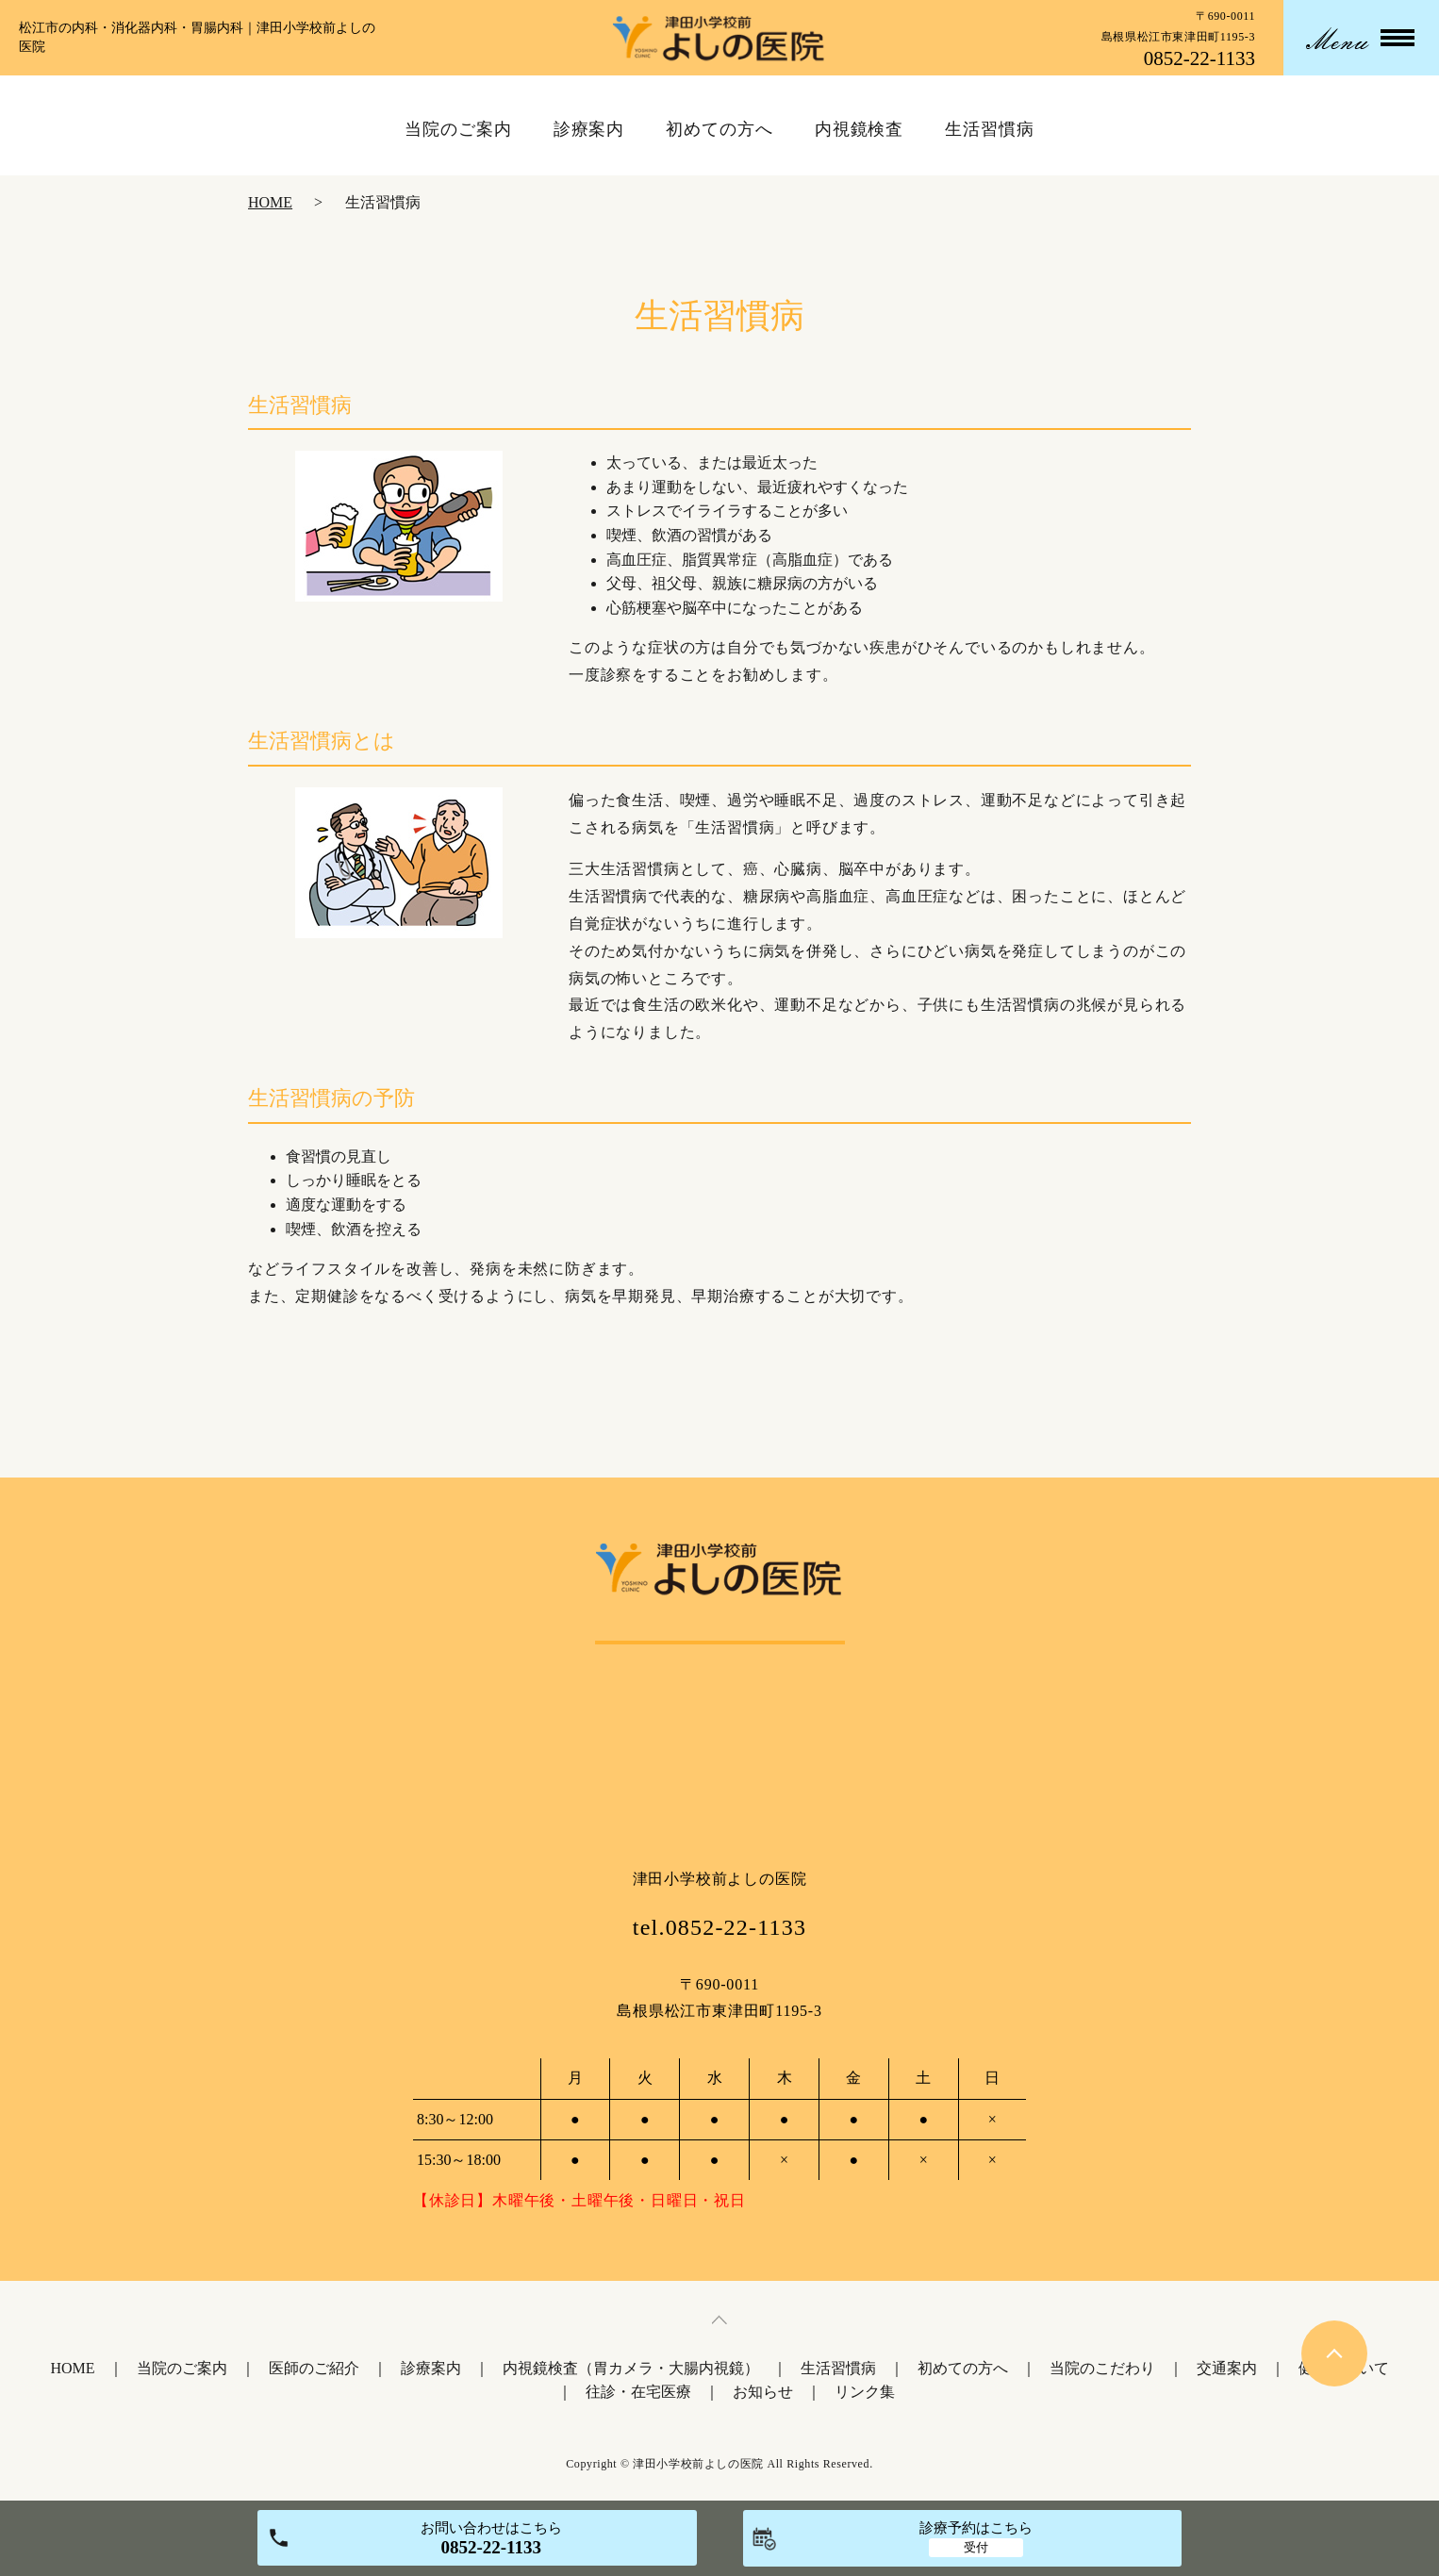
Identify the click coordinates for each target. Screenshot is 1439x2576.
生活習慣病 (838, 2368)
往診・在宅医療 (638, 2392)
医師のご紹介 (314, 2368)
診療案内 (431, 2368)
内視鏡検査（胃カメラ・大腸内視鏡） (631, 2368)
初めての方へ (963, 2368)
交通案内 (1227, 2368)
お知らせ (763, 2392)
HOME (270, 202)
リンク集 (865, 2392)
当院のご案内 (182, 2368)
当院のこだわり (1102, 2368)
